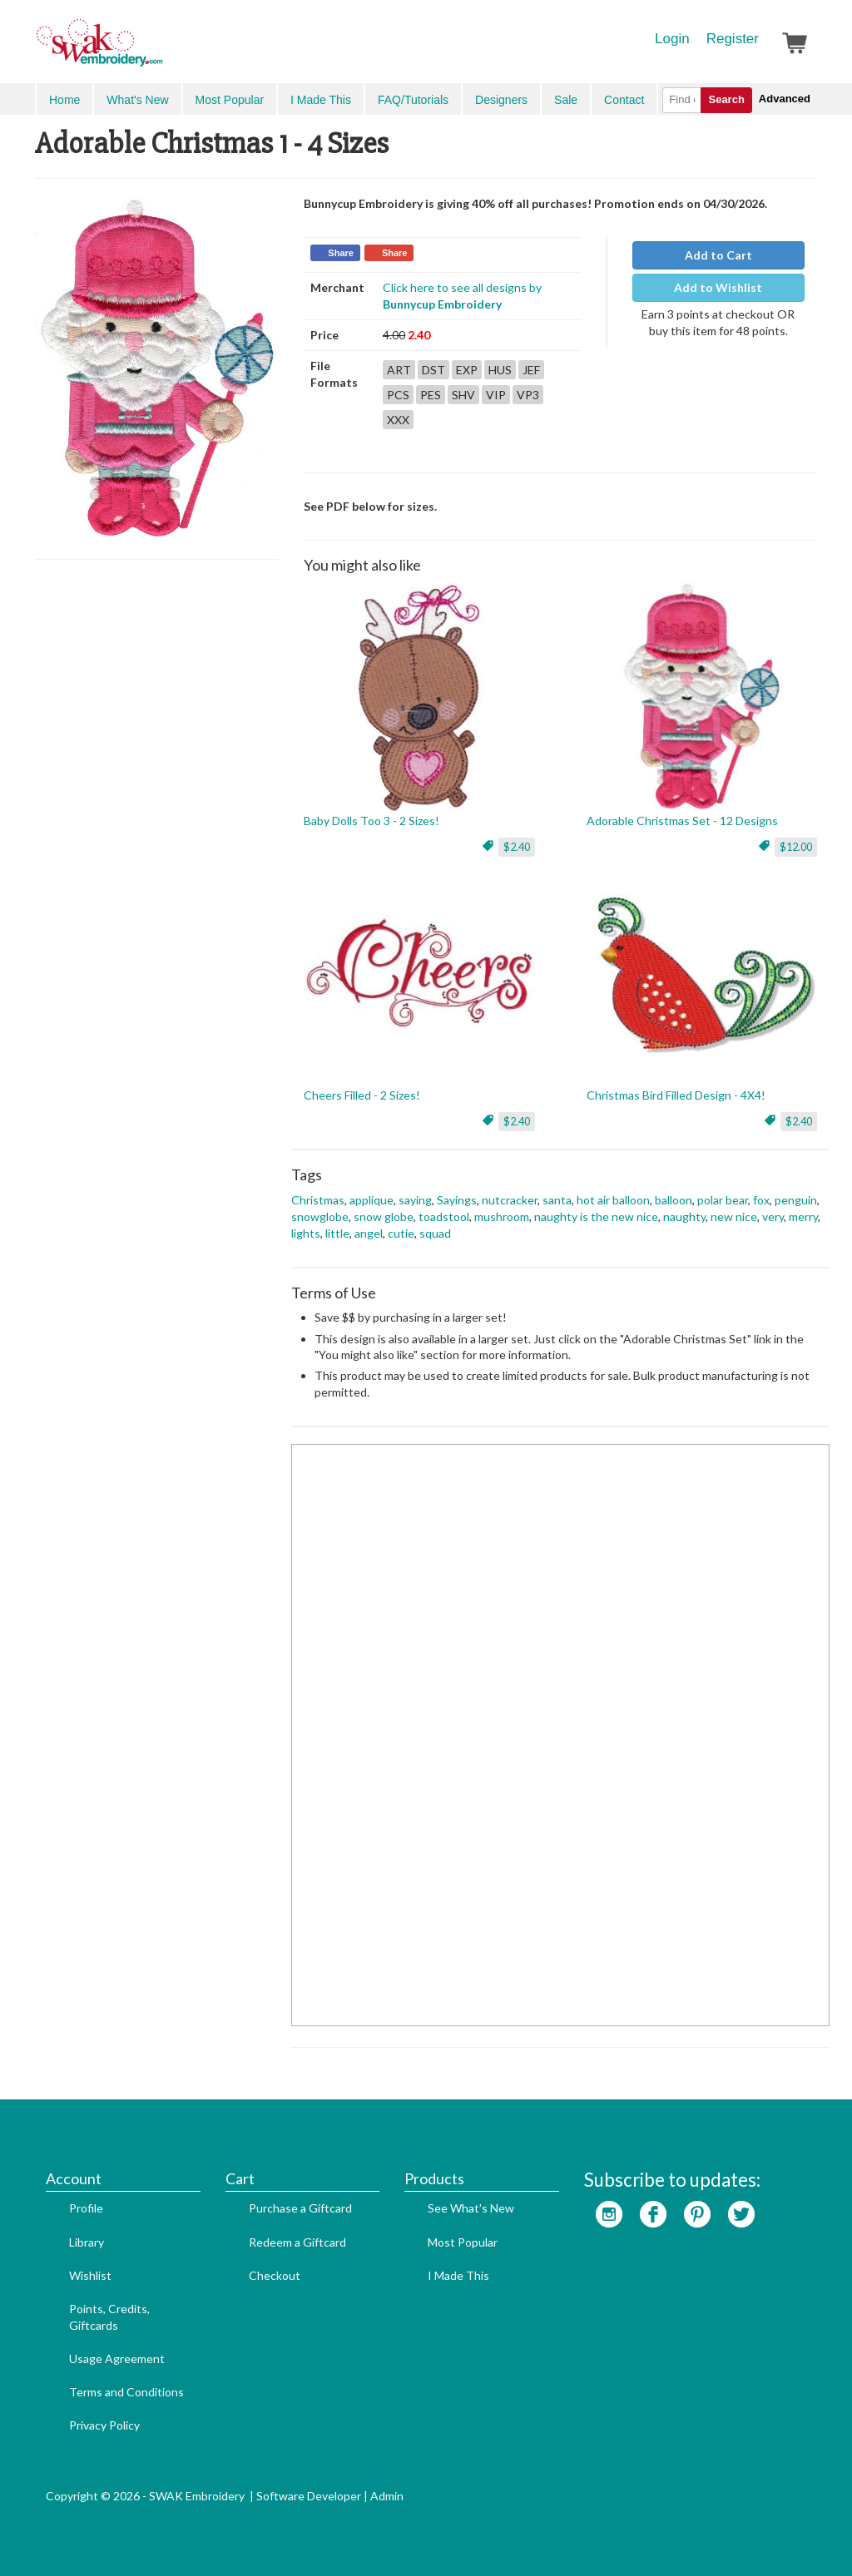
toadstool (444, 1216)
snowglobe (320, 1216)
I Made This (320, 99)
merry (803, 1216)
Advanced (784, 98)
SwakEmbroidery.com (160, 50)
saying (415, 1200)
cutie (401, 1233)
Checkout (274, 2275)
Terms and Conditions (126, 2392)
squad (435, 1233)
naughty (684, 1216)
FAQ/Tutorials (413, 99)
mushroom (501, 1216)
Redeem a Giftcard (297, 2242)
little (337, 1233)
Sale (565, 99)
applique (371, 1200)
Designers (501, 99)
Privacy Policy (104, 2425)
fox (761, 1200)
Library (86, 2242)
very (773, 1216)
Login (672, 39)
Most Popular (230, 99)
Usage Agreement (117, 2358)
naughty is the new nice (596, 1216)
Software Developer (308, 2496)
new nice (734, 1216)
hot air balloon (613, 1200)
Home (64, 99)
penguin (796, 1200)
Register (732, 39)
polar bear (722, 1200)
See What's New (471, 2208)
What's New (137, 99)
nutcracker (509, 1200)
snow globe (384, 1216)
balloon (673, 1200)
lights (305, 1233)
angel (368, 1233)
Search (726, 99)
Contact (624, 99)
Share (341, 253)
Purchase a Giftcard (300, 2208)
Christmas (317, 1200)
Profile (86, 2208)
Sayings (457, 1200)
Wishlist (90, 2275)
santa (557, 1200)
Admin (387, 2496)
